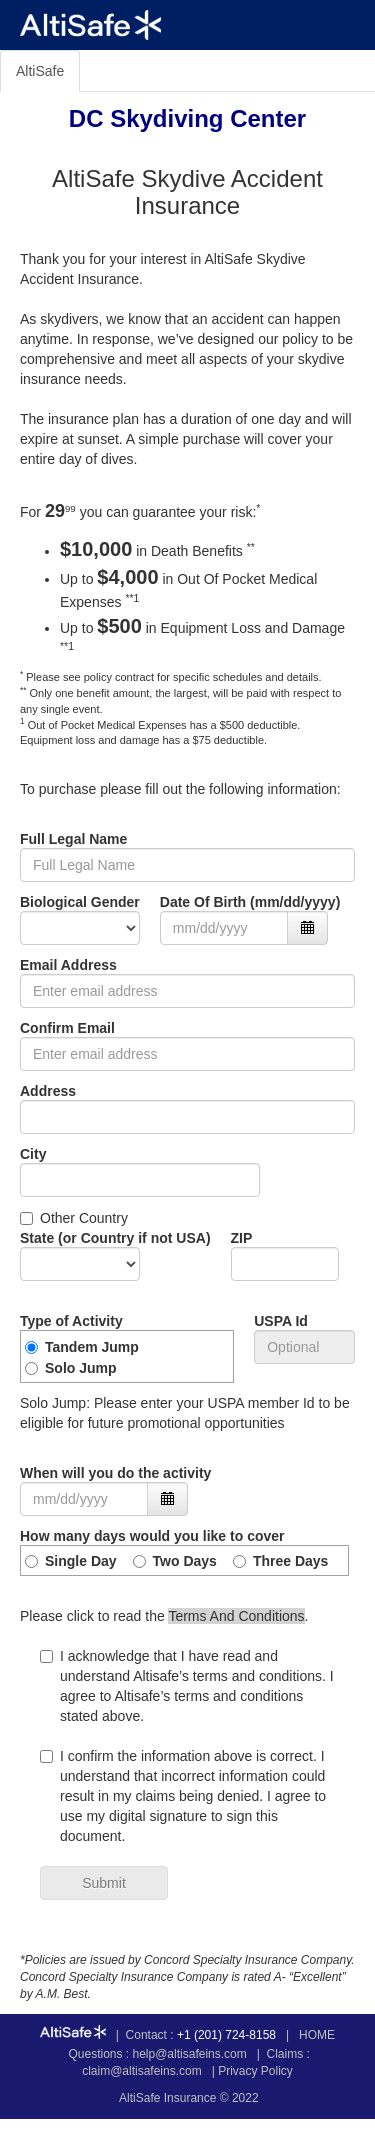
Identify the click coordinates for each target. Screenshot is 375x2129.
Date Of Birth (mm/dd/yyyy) (250, 902)
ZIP (242, 1238)
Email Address (68, 965)
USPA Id (281, 1321)
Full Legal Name (73, 839)
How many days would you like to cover (152, 1536)
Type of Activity (71, 1321)
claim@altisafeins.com (142, 2071)
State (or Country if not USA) (115, 1238)
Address (48, 1091)
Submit (104, 1883)
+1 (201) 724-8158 (226, 2035)
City (33, 1154)
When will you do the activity (115, 1473)
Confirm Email (67, 1028)
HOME (317, 2035)
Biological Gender (80, 902)
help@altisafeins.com (190, 2054)
